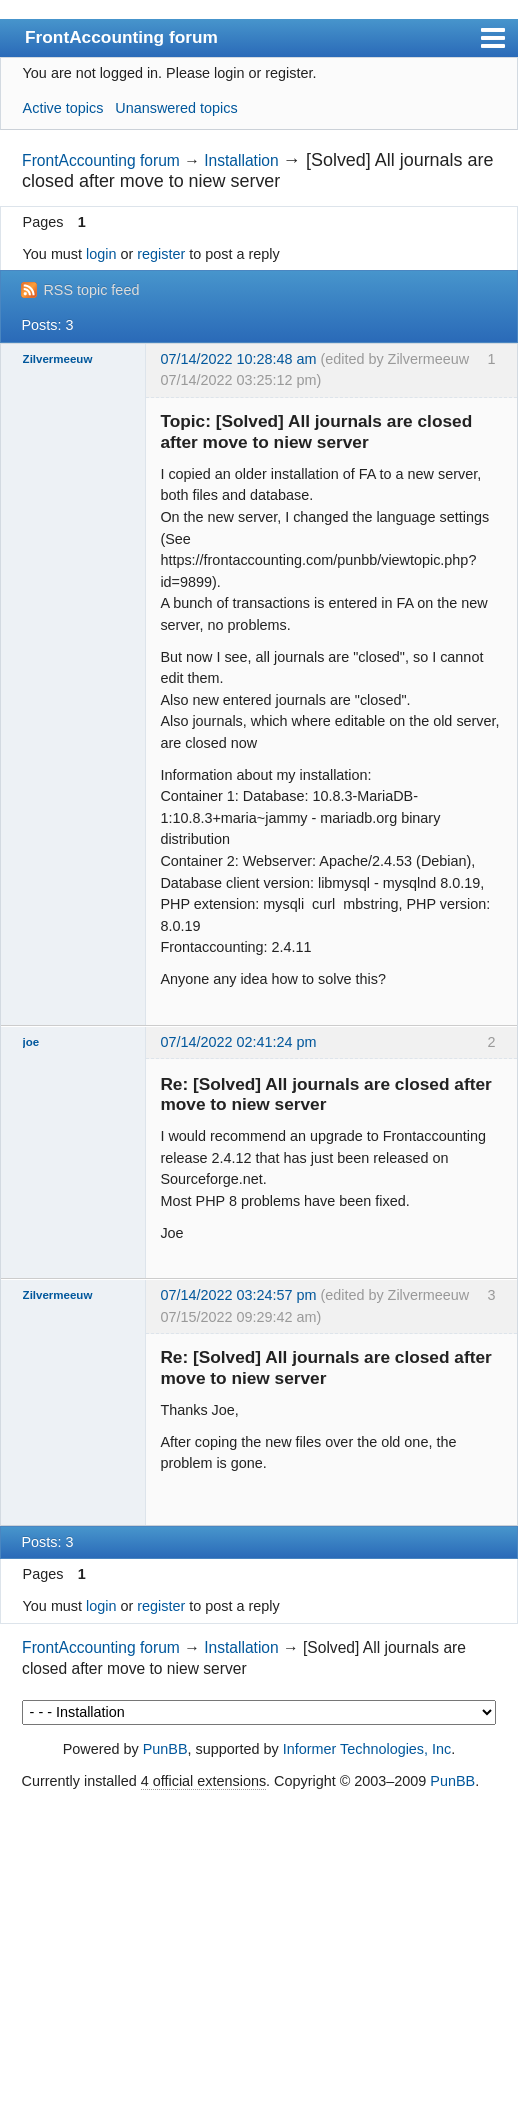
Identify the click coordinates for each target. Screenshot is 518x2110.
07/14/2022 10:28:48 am (238, 359)
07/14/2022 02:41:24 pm (238, 1042)
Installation (241, 160)
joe (31, 1042)
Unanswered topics (176, 108)
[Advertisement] (259, 1952)
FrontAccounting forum (121, 37)
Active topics (63, 108)
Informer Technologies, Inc (367, 1749)
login (101, 254)
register (161, 254)
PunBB (165, 1749)
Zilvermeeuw (58, 359)
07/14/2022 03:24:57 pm (238, 1295)
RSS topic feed (91, 290)
